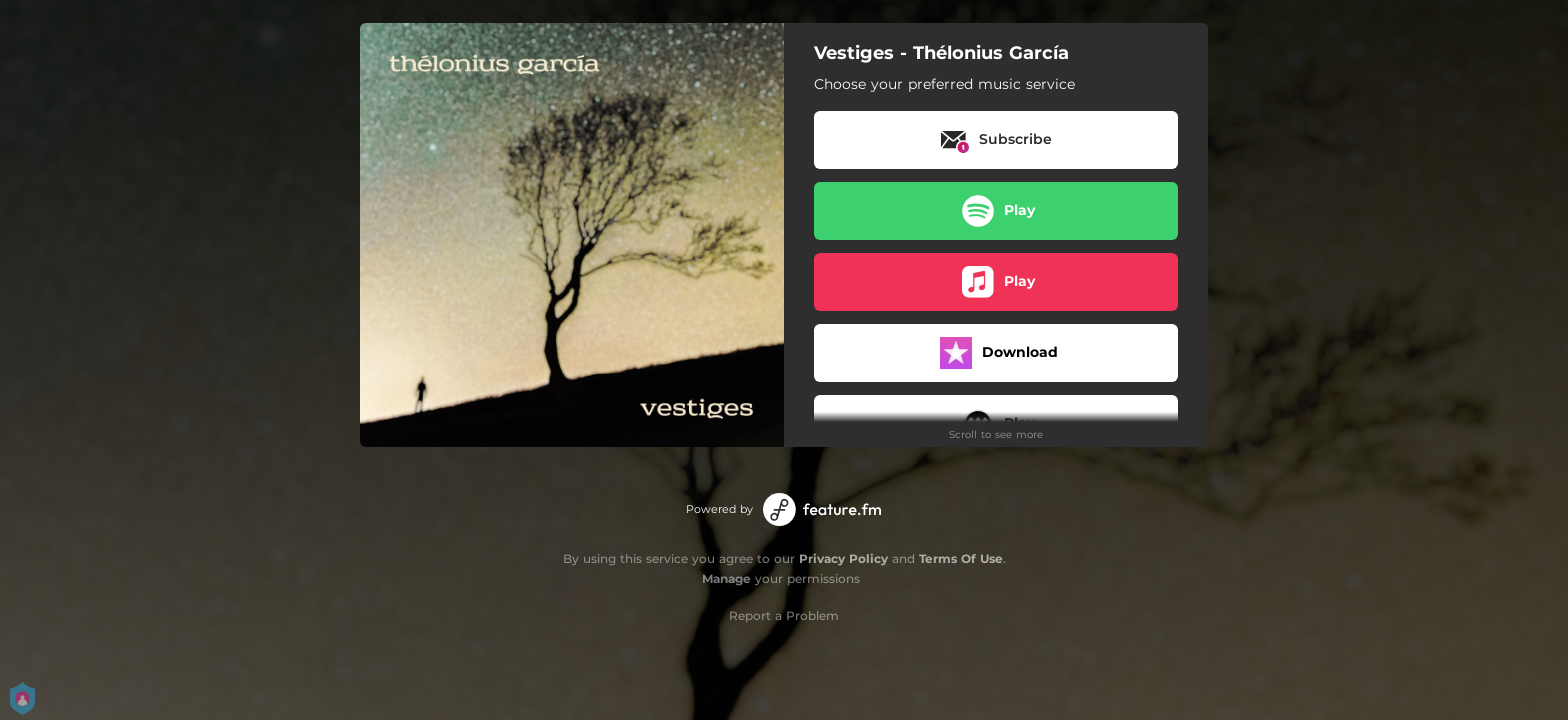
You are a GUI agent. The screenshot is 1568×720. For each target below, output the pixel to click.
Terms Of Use (961, 558)
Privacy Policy (843, 558)
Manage (726, 578)
